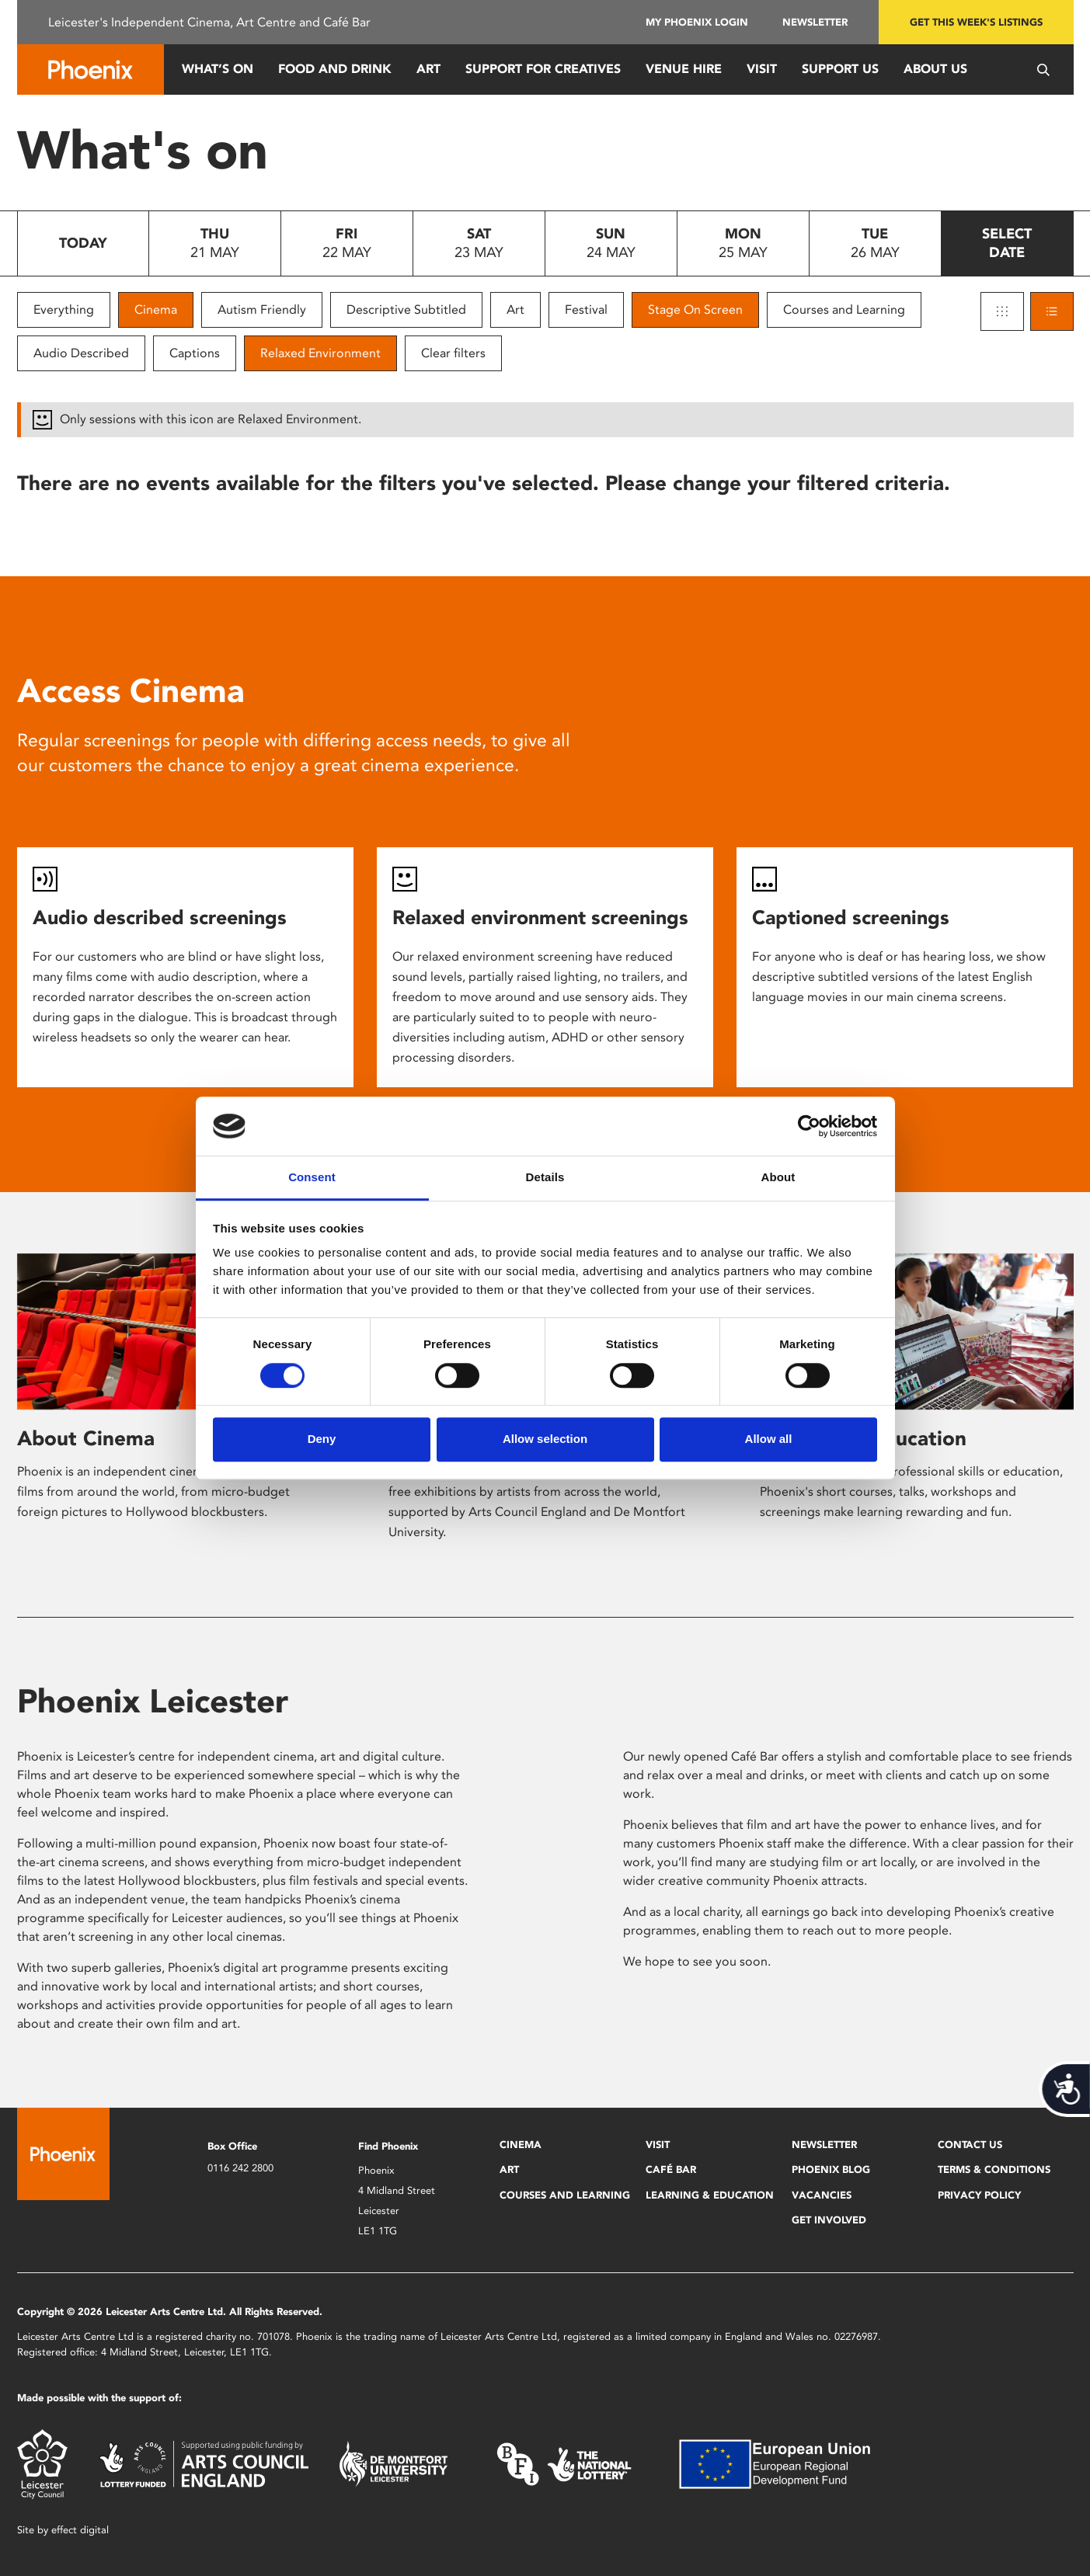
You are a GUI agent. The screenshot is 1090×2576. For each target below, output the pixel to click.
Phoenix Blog (831, 2169)
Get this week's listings (976, 22)
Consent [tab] (312, 1177)
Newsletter (815, 22)
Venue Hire (684, 68)
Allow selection (545, 1438)
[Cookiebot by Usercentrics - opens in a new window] (809, 1126)
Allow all (768, 1438)
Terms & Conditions (994, 2169)
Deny (322, 1438)
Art (428, 68)
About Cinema (86, 1438)
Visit (762, 68)
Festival (586, 309)
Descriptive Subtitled (406, 309)
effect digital (80, 2530)
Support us (840, 68)
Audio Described (81, 353)
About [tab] (778, 1177)
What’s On (217, 68)
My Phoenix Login (697, 22)
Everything (63, 309)
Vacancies (821, 2195)
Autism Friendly (262, 309)
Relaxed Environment (320, 353)
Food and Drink (335, 68)
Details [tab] (545, 1177)
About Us (935, 68)
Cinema (155, 309)
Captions (194, 353)
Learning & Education (710, 2195)
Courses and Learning (844, 309)
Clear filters (453, 353)
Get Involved (829, 2220)
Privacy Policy (979, 2195)
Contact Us (970, 2144)
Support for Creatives (543, 68)
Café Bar (671, 2169)
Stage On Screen (695, 309)
